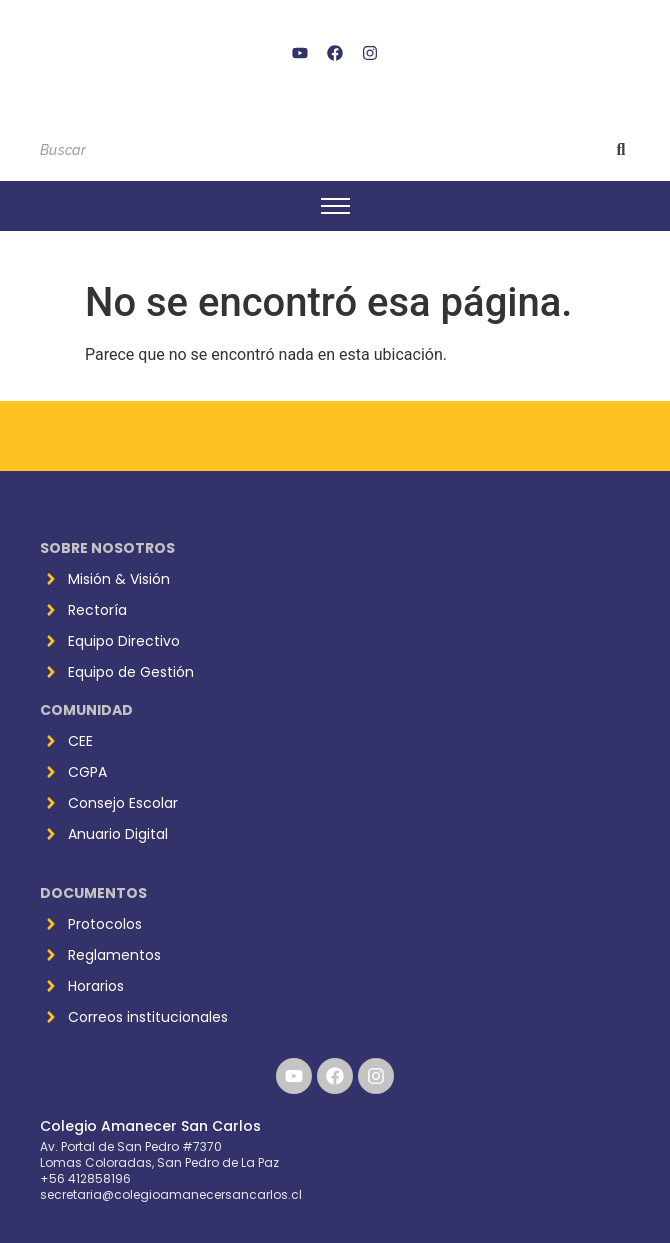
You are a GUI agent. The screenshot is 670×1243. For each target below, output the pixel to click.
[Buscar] (316, 150)
